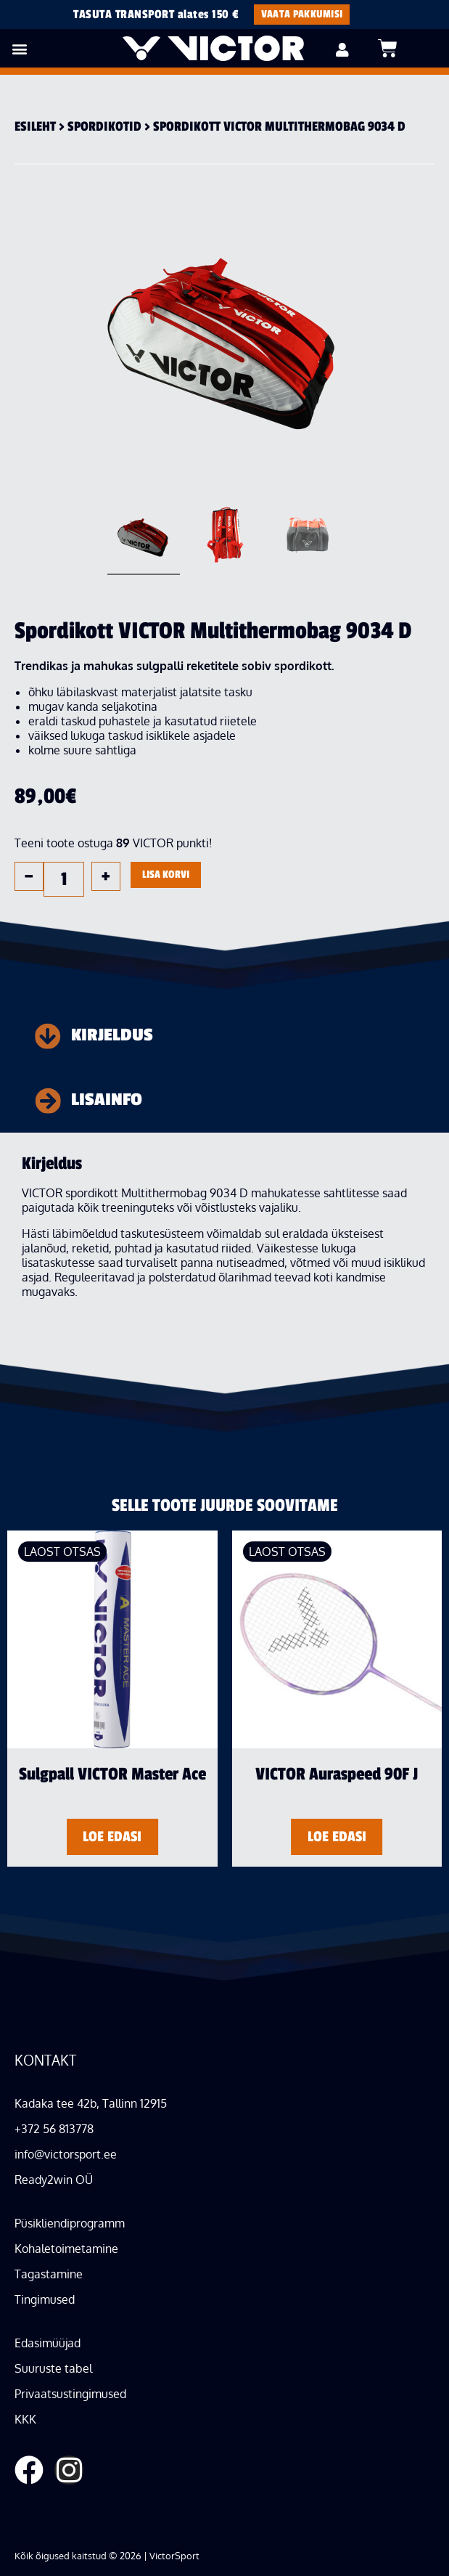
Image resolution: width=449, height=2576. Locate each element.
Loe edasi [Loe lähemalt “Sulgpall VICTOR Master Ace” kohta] (112, 1836)
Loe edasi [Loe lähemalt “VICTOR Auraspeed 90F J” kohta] (337, 1836)
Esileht (35, 126)
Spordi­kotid (104, 126)
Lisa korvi (165, 874)
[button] (19, 48)
